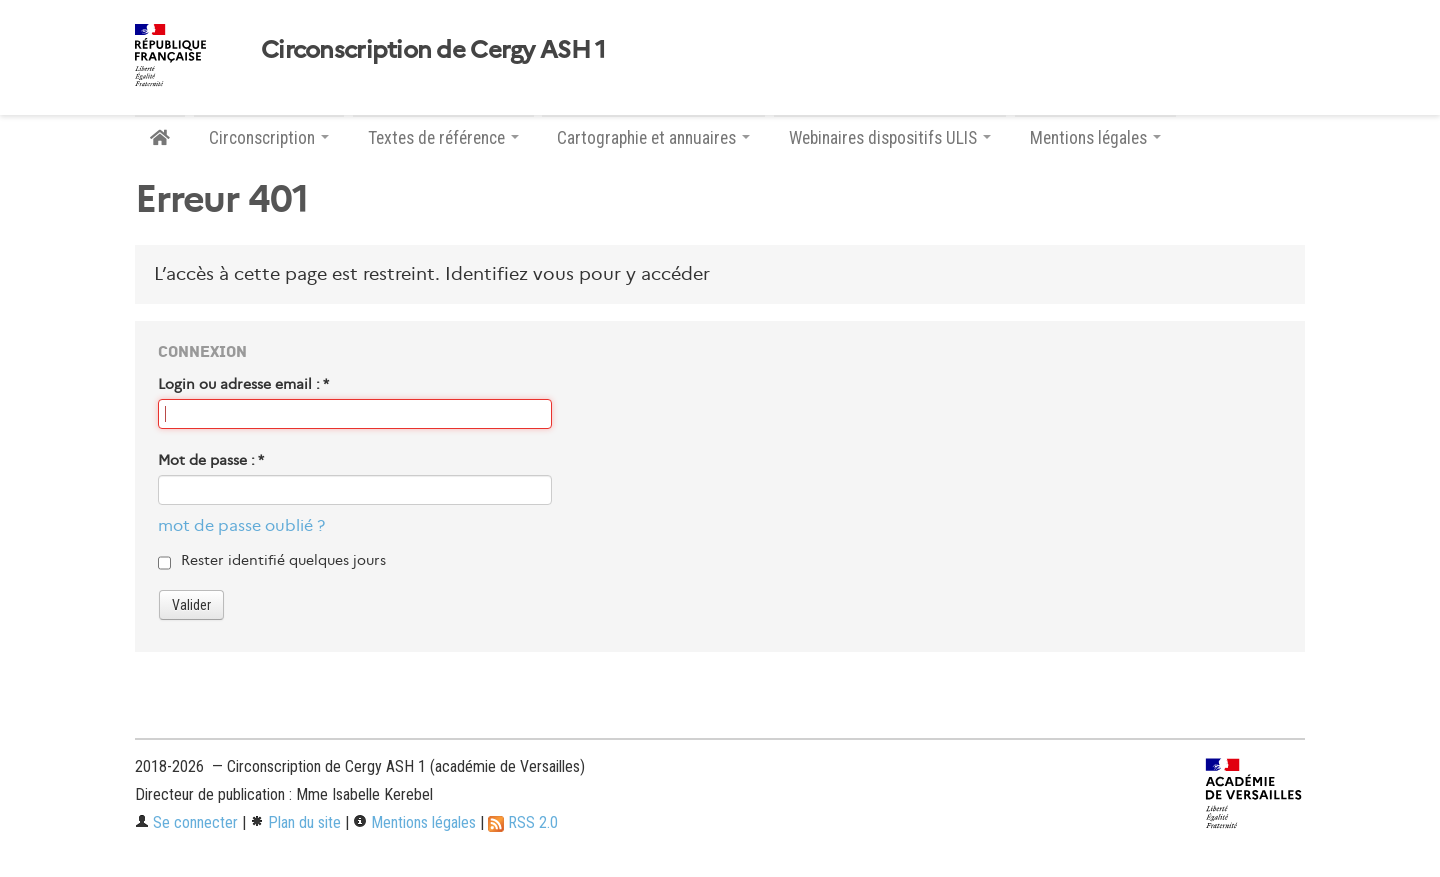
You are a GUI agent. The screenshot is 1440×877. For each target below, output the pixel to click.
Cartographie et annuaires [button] (653, 138)
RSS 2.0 (523, 822)
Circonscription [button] (269, 138)
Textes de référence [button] (443, 138)
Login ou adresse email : (243, 384)
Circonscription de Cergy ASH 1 (433, 50)
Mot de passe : (211, 460)
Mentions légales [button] (1095, 138)
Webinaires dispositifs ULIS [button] (890, 138)
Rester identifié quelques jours (283, 560)
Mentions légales (414, 822)
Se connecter (186, 822)
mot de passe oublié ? (241, 525)
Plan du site (295, 822)
